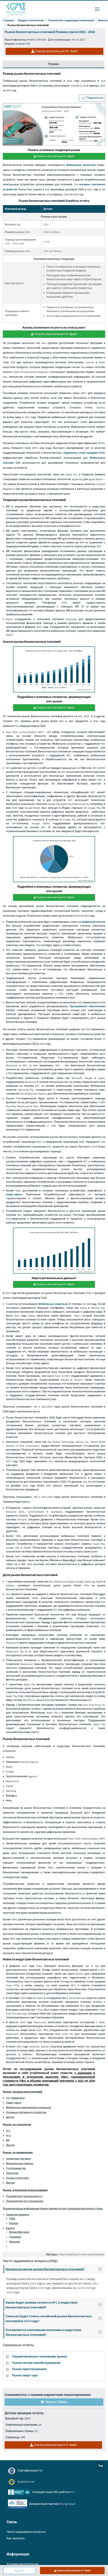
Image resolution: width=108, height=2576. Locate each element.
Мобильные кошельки (81, 165)
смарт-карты (14, 1193)
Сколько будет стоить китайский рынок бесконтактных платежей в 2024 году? (55, 2317)
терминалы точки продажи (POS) (84, 452)
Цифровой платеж (93, 920)
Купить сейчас (54, 2401)
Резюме (53, 64)
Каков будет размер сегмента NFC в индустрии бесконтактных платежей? (55, 2303)
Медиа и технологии (31, 20)
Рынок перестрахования (29, 2368)
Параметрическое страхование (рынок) (39, 2355)
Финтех (103, 20)
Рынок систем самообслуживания (36, 2362)
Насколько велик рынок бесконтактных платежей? (55, 2268)
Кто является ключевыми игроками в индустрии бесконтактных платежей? (55, 2331)
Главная (8, 20)
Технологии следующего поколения (71, 20)
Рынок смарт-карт (25, 2374)
